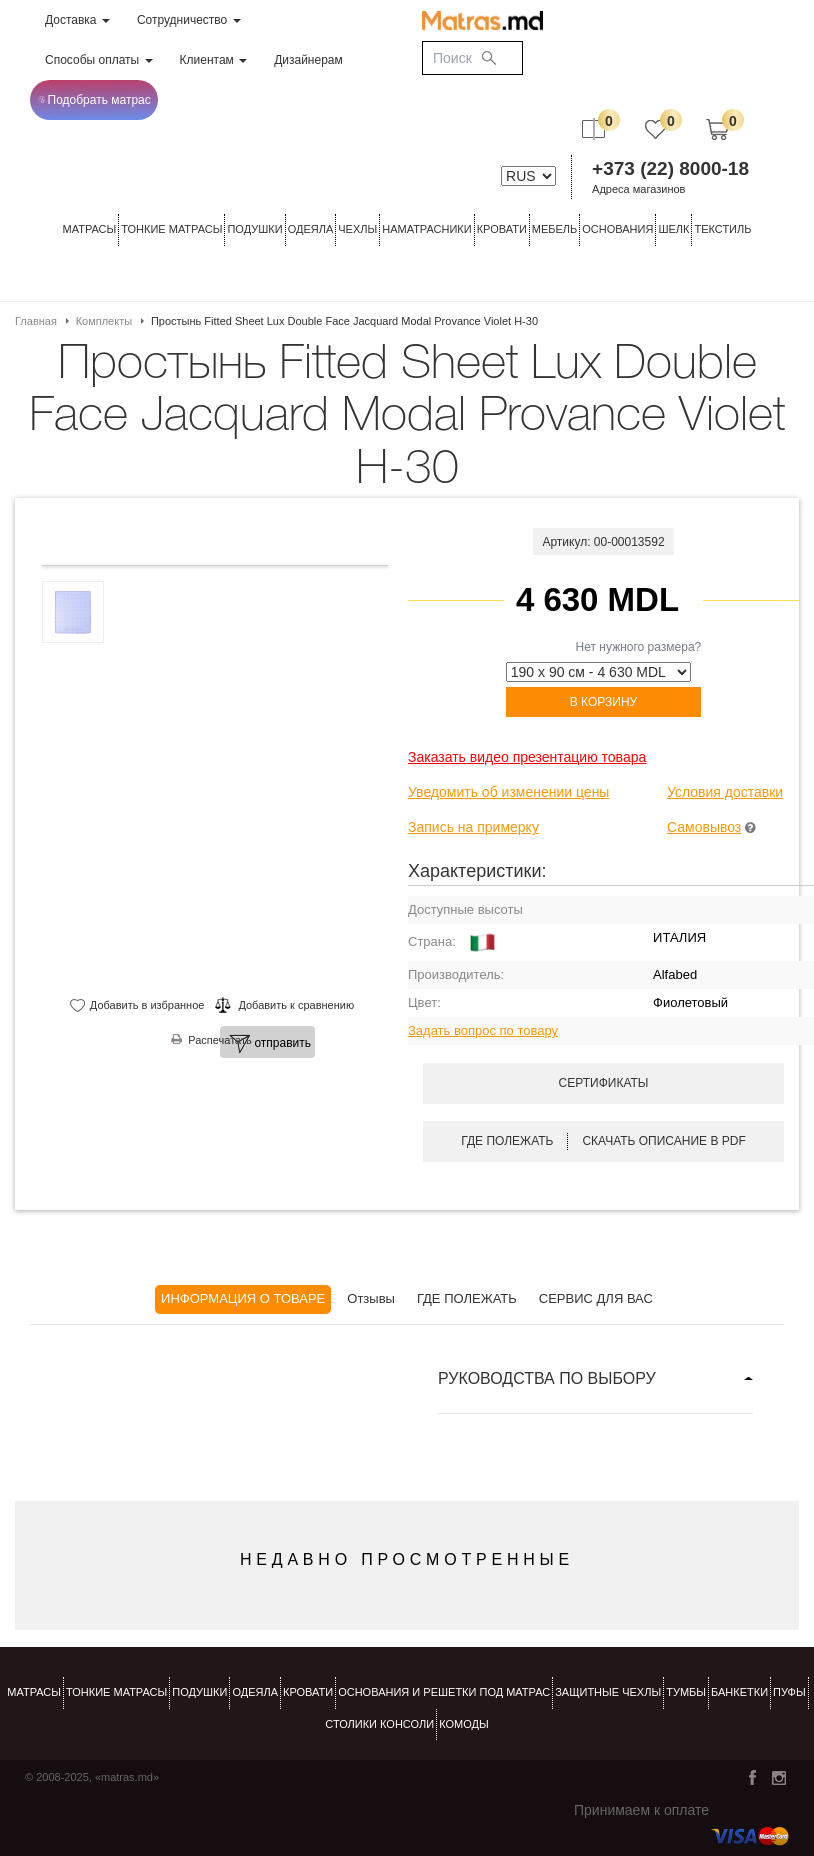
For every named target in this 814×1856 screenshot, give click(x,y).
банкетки (739, 1692)
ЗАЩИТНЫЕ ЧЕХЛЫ (608, 1692)
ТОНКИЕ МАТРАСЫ (171, 229)
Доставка (77, 20)
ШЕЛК (673, 229)
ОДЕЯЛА (311, 229)
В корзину (603, 702)
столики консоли (379, 1724)
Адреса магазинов (638, 189)
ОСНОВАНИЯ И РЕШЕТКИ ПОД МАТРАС (444, 1692)
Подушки (254, 229)
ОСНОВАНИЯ (617, 229)
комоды (464, 1724)
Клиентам (214, 60)
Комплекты (104, 321)
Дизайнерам (308, 60)
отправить (270, 1044)
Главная (36, 321)
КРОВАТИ (502, 229)
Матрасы (90, 229)
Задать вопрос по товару (483, 1030)
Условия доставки (725, 792)
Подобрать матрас (94, 100)
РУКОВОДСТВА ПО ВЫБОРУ (547, 1378)
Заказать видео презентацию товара (527, 757)
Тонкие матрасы (116, 1692)
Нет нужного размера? (639, 647)
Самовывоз (704, 827)
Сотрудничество (189, 20)
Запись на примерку (473, 827)
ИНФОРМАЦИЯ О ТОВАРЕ (243, 1298)
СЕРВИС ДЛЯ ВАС (596, 1298)
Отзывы (371, 1298)
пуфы (789, 1692)
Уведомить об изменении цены (508, 792)
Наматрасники (426, 229)
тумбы (686, 1692)
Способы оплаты (99, 60)
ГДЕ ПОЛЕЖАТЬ (467, 1298)
